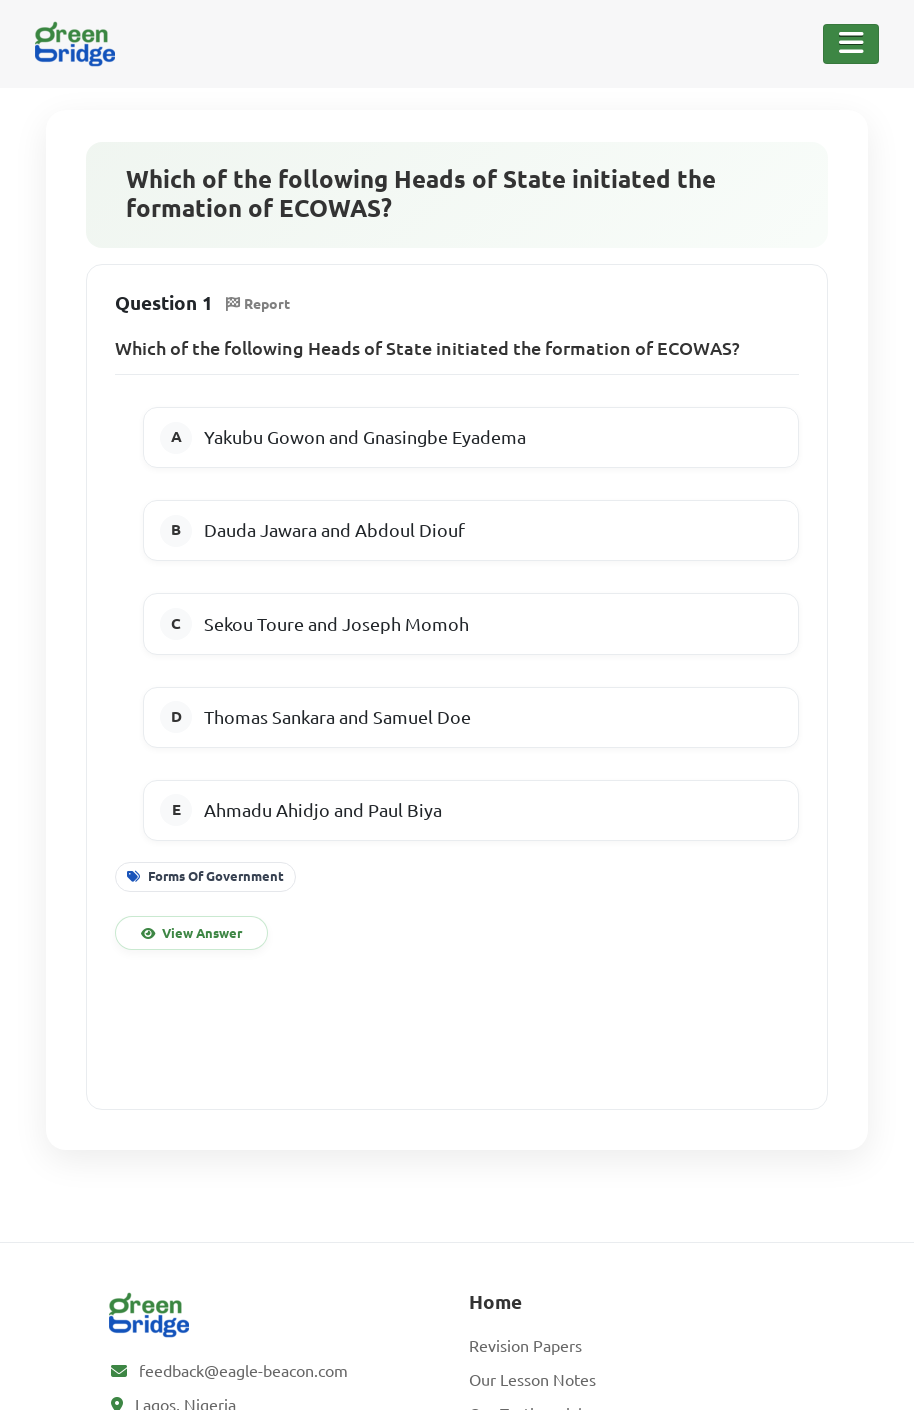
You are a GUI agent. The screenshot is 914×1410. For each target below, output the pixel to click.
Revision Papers (525, 1346)
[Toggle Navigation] (851, 44)
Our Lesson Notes (532, 1380)
